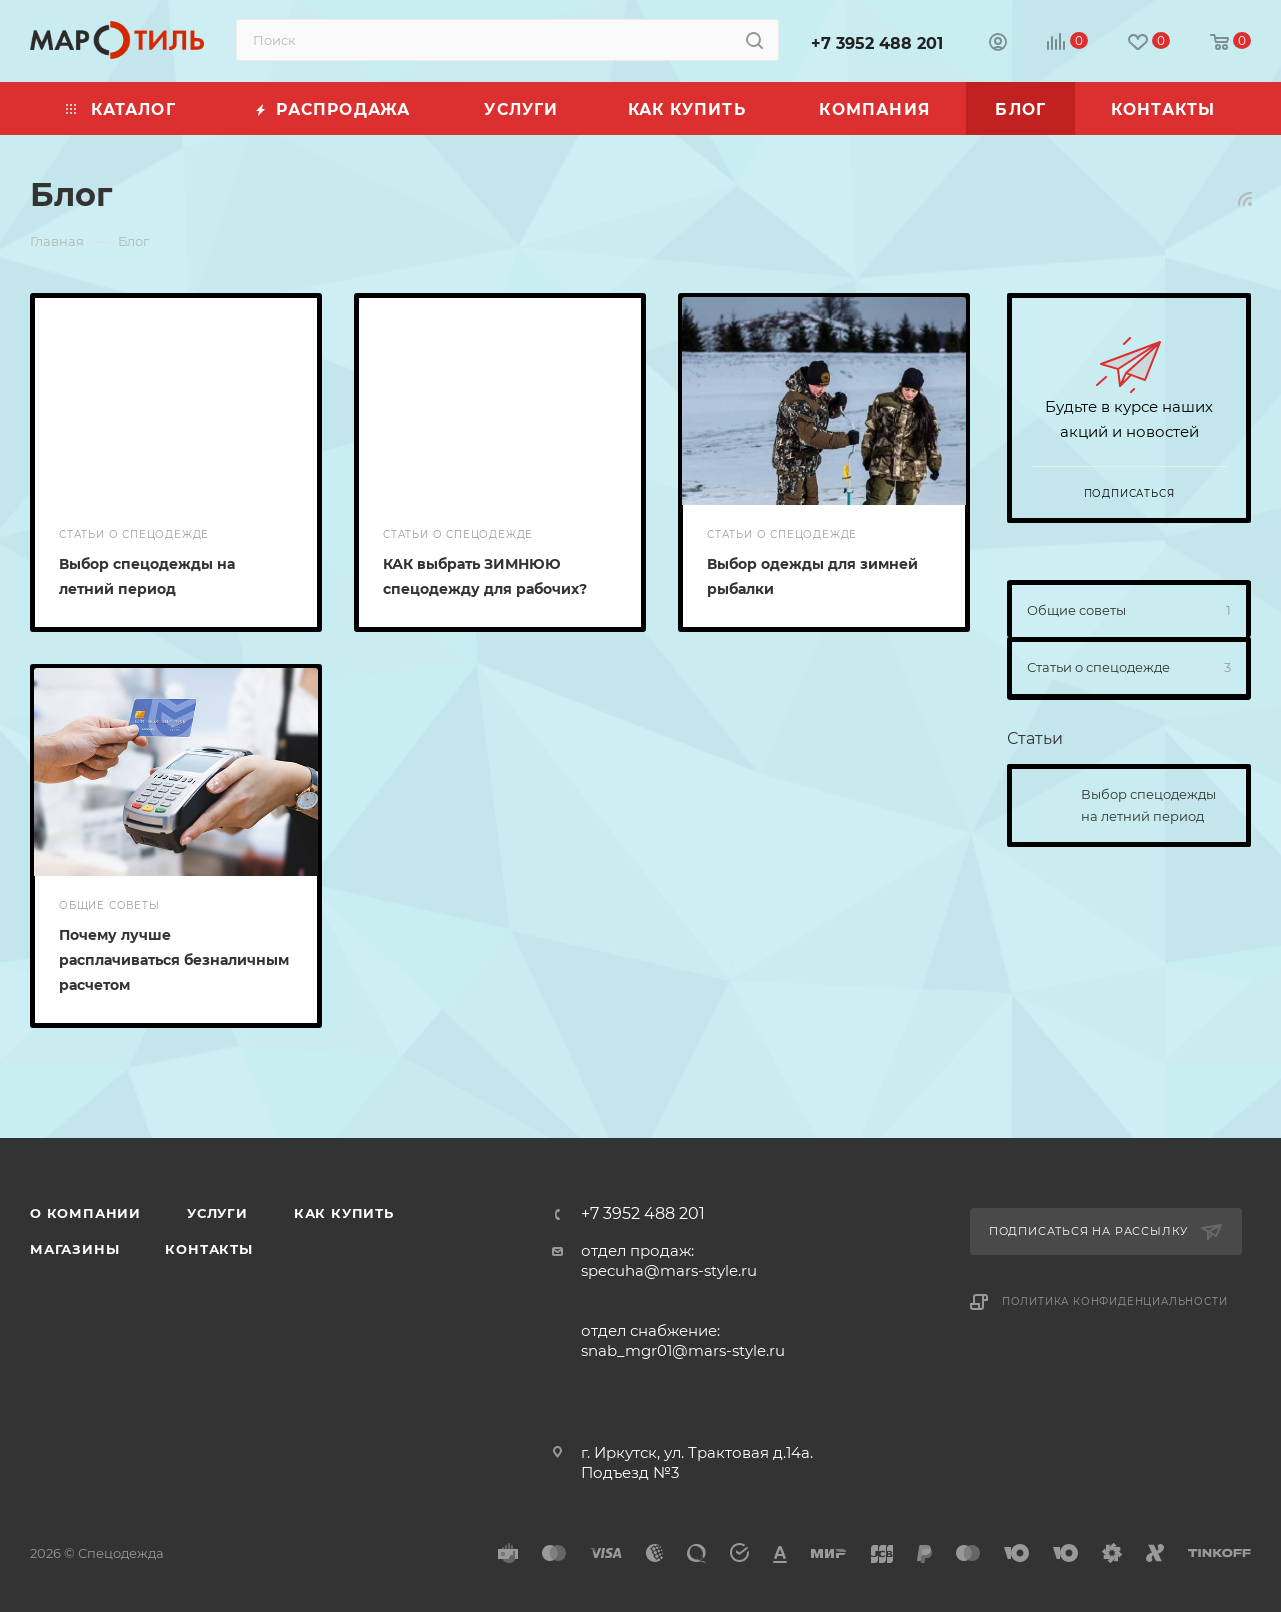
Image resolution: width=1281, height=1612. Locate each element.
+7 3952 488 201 (877, 43)
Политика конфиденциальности (1115, 1301)
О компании (85, 1213)
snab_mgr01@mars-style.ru (683, 1350)
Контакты (208, 1249)
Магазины (74, 1249)
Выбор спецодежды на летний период (1148, 805)
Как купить (344, 1213)
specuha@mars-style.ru (669, 1270)
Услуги (217, 1213)
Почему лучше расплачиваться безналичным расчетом (174, 960)
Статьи (1035, 738)
